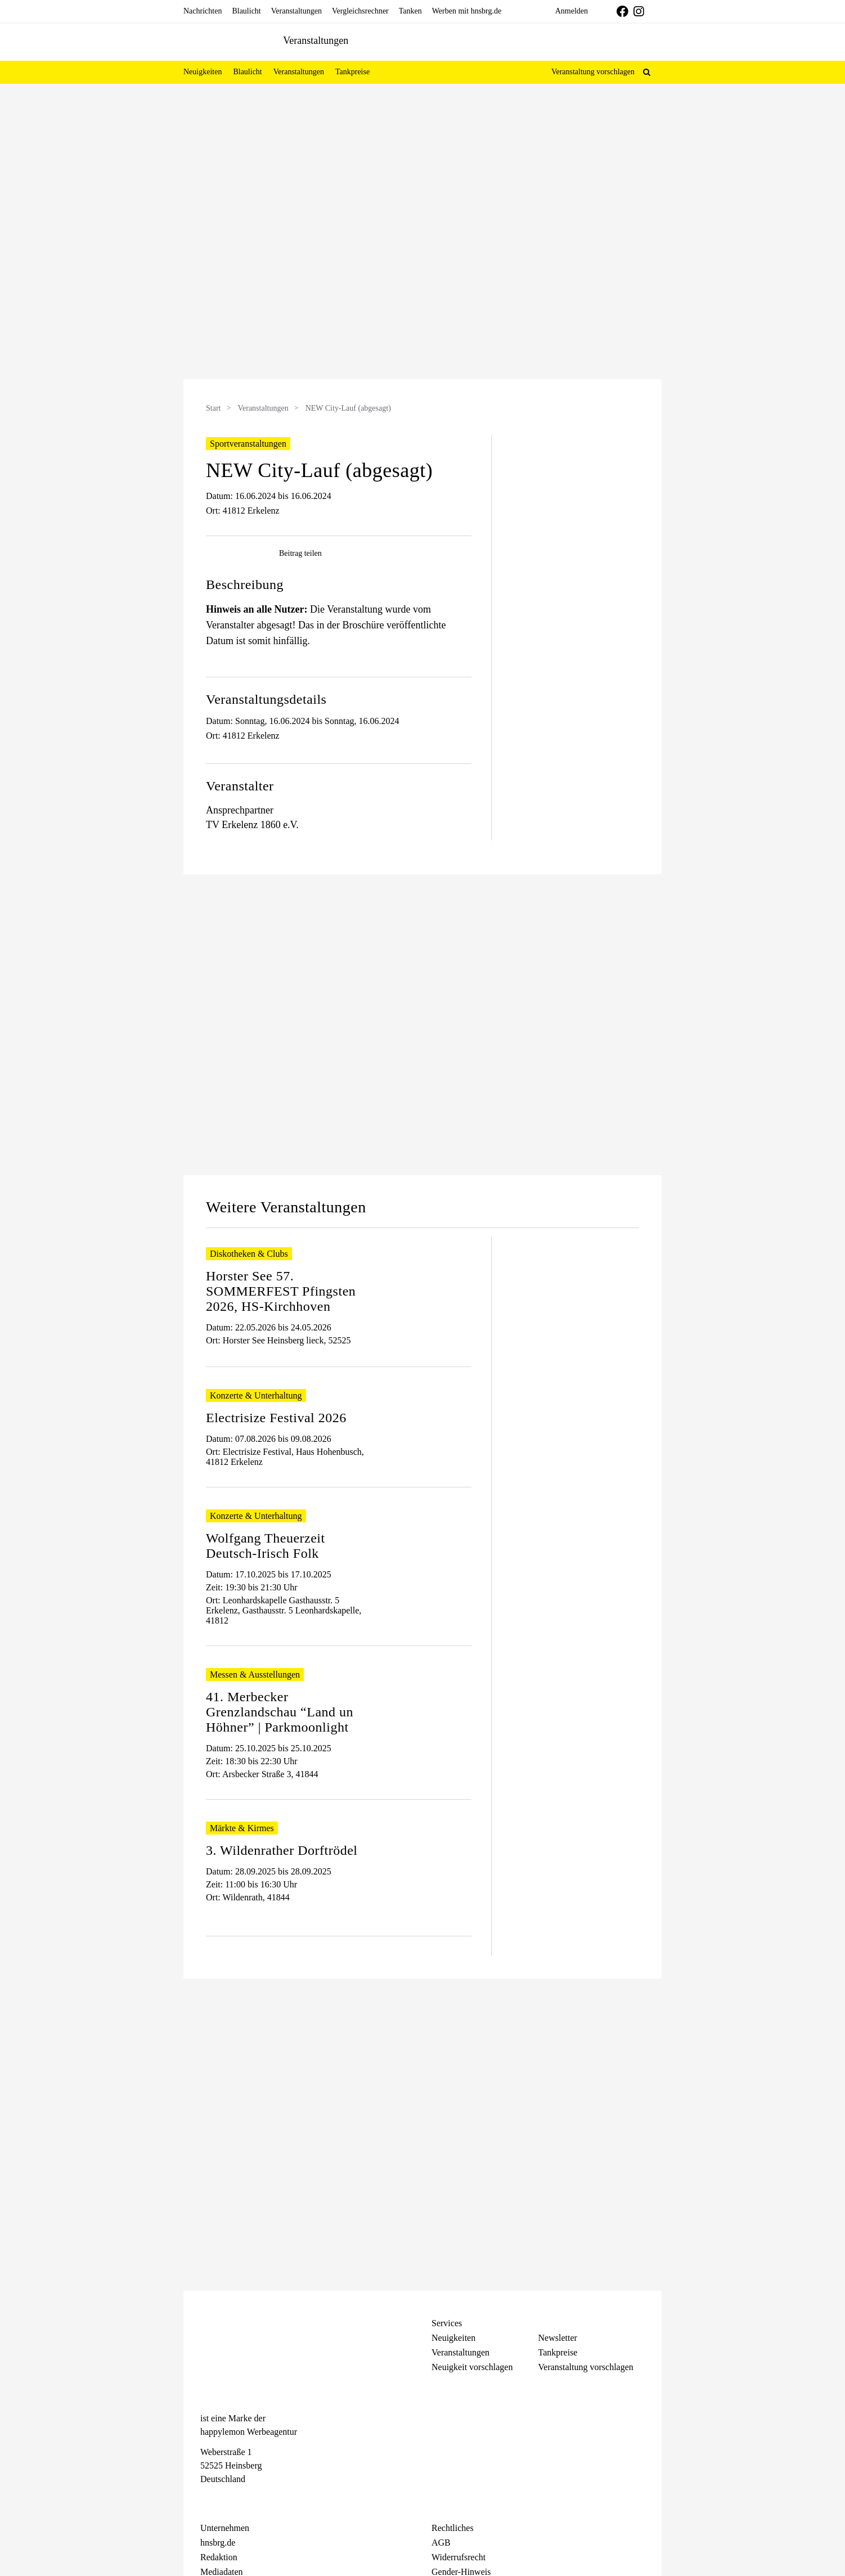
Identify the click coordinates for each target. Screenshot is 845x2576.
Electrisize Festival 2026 (276, 1417)
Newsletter (557, 2338)
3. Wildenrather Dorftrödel (282, 1850)
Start (213, 408)
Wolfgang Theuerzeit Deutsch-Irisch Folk (265, 1546)
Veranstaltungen (262, 408)
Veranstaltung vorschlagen (593, 72)
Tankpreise (558, 2352)
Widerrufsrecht (459, 2557)
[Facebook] (206, 2499)
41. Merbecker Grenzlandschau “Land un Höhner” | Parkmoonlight (279, 1711)
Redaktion (218, 2557)
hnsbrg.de (217, 2542)
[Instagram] (226, 2499)
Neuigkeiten (453, 2338)
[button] (646, 72)
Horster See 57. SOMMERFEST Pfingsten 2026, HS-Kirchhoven (281, 1291)
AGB (441, 2542)
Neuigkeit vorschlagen (472, 2367)
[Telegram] (245, 2499)
